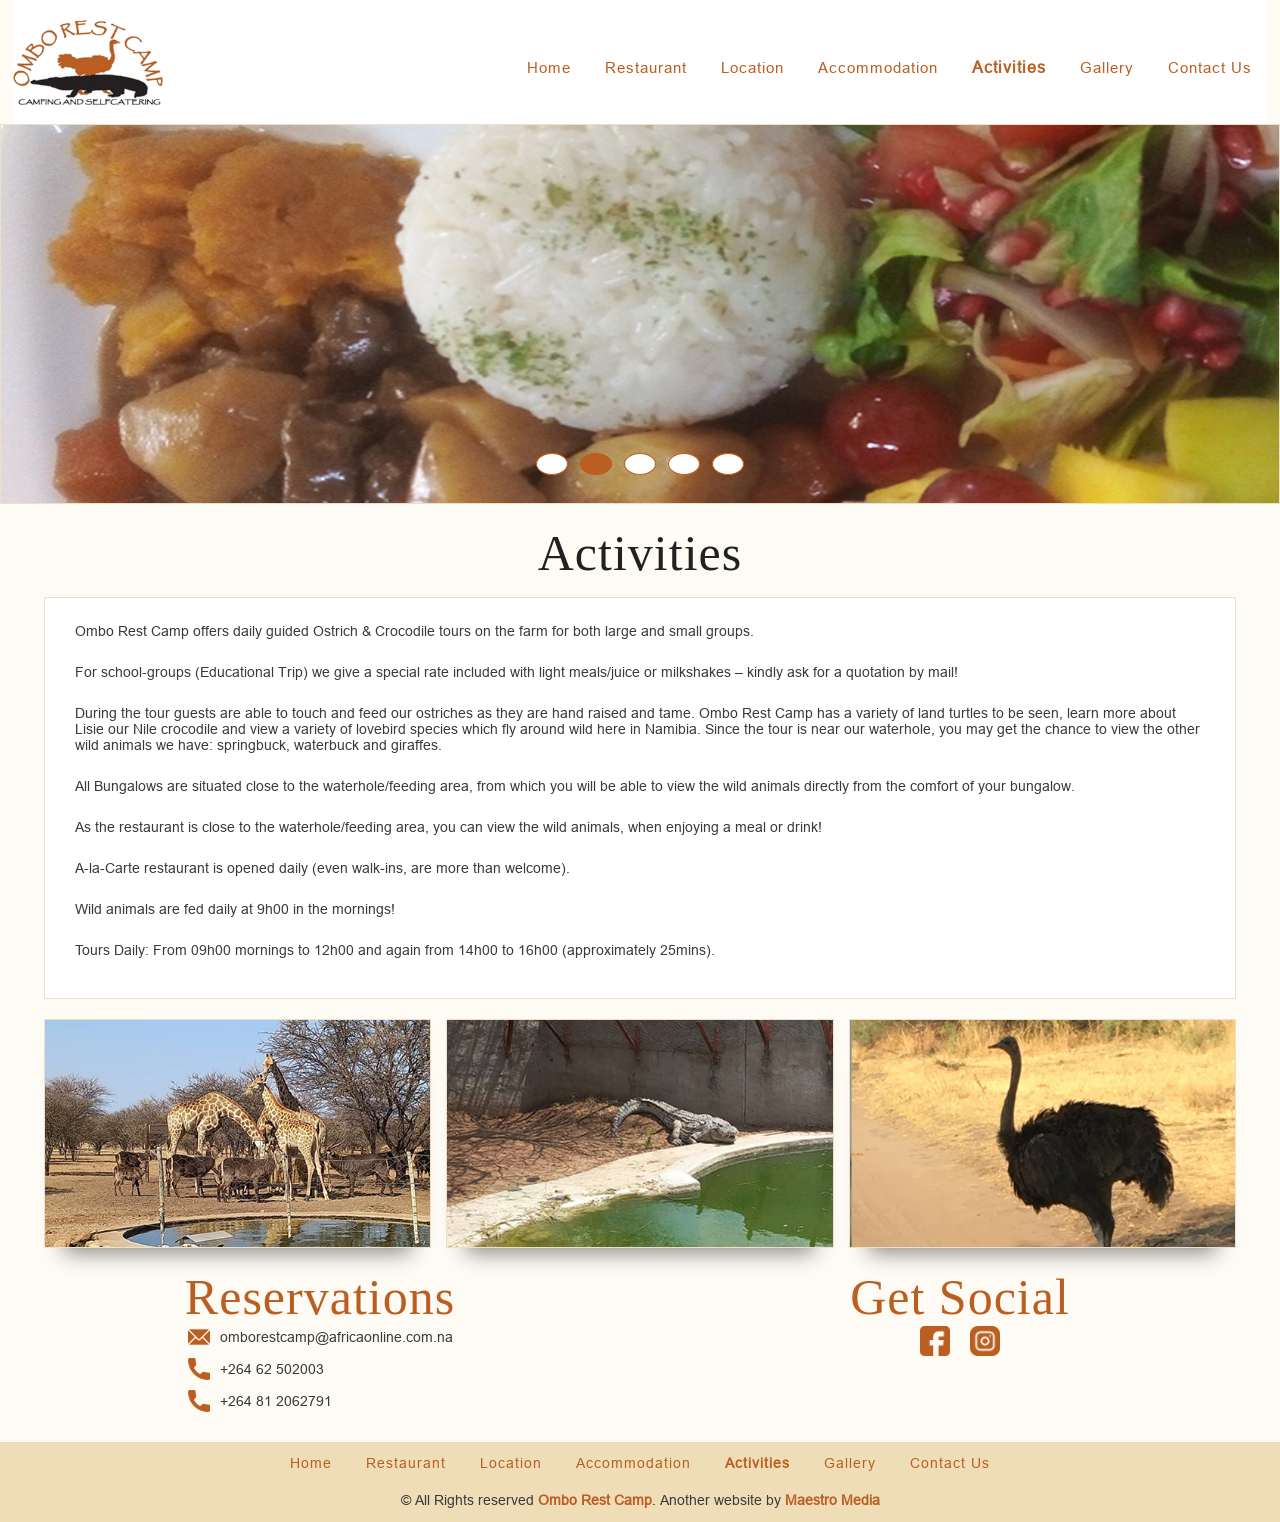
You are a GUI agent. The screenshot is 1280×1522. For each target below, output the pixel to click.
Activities (1009, 67)
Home (549, 67)
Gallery (1107, 67)
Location (752, 67)
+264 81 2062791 (276, 1401)
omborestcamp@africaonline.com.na (336, 1337)
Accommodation (878, 67)
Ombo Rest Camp (595, 1500)
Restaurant (646, 67)
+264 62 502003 (272, 1369)
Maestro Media (832, 1500)
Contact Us (1210, 67)
